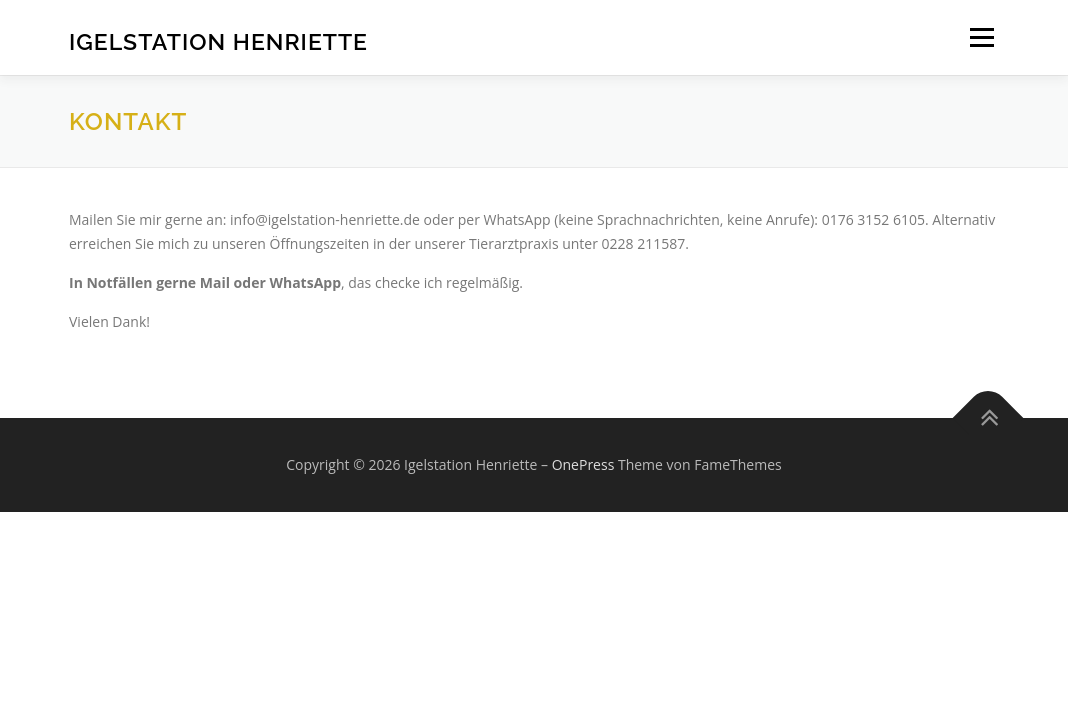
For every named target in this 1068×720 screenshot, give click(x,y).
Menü (981, 37)
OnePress (583, 464)
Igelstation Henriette (218, 40)
